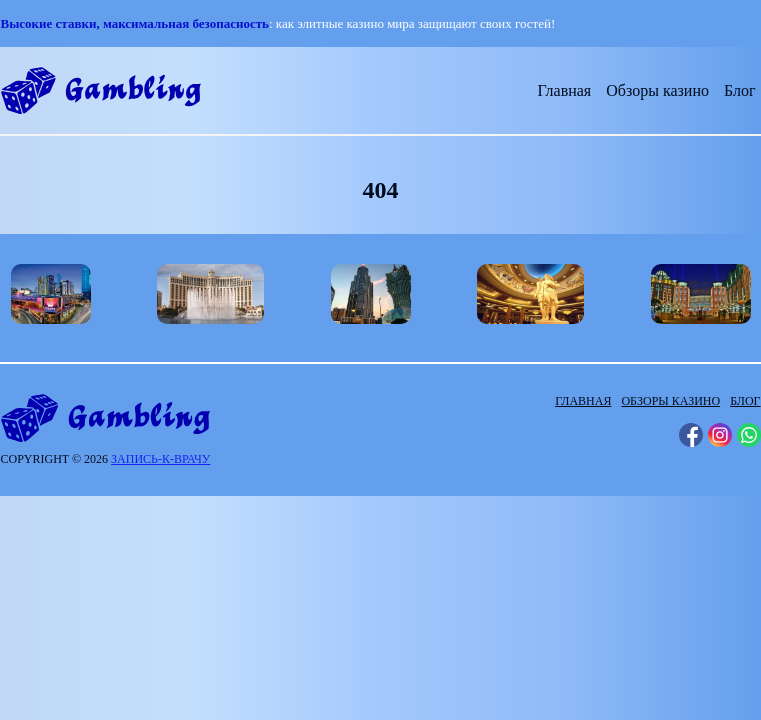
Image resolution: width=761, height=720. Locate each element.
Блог (740, 90)
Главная (565, 90)
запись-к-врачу (160, 459)
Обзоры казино (657, 90)
